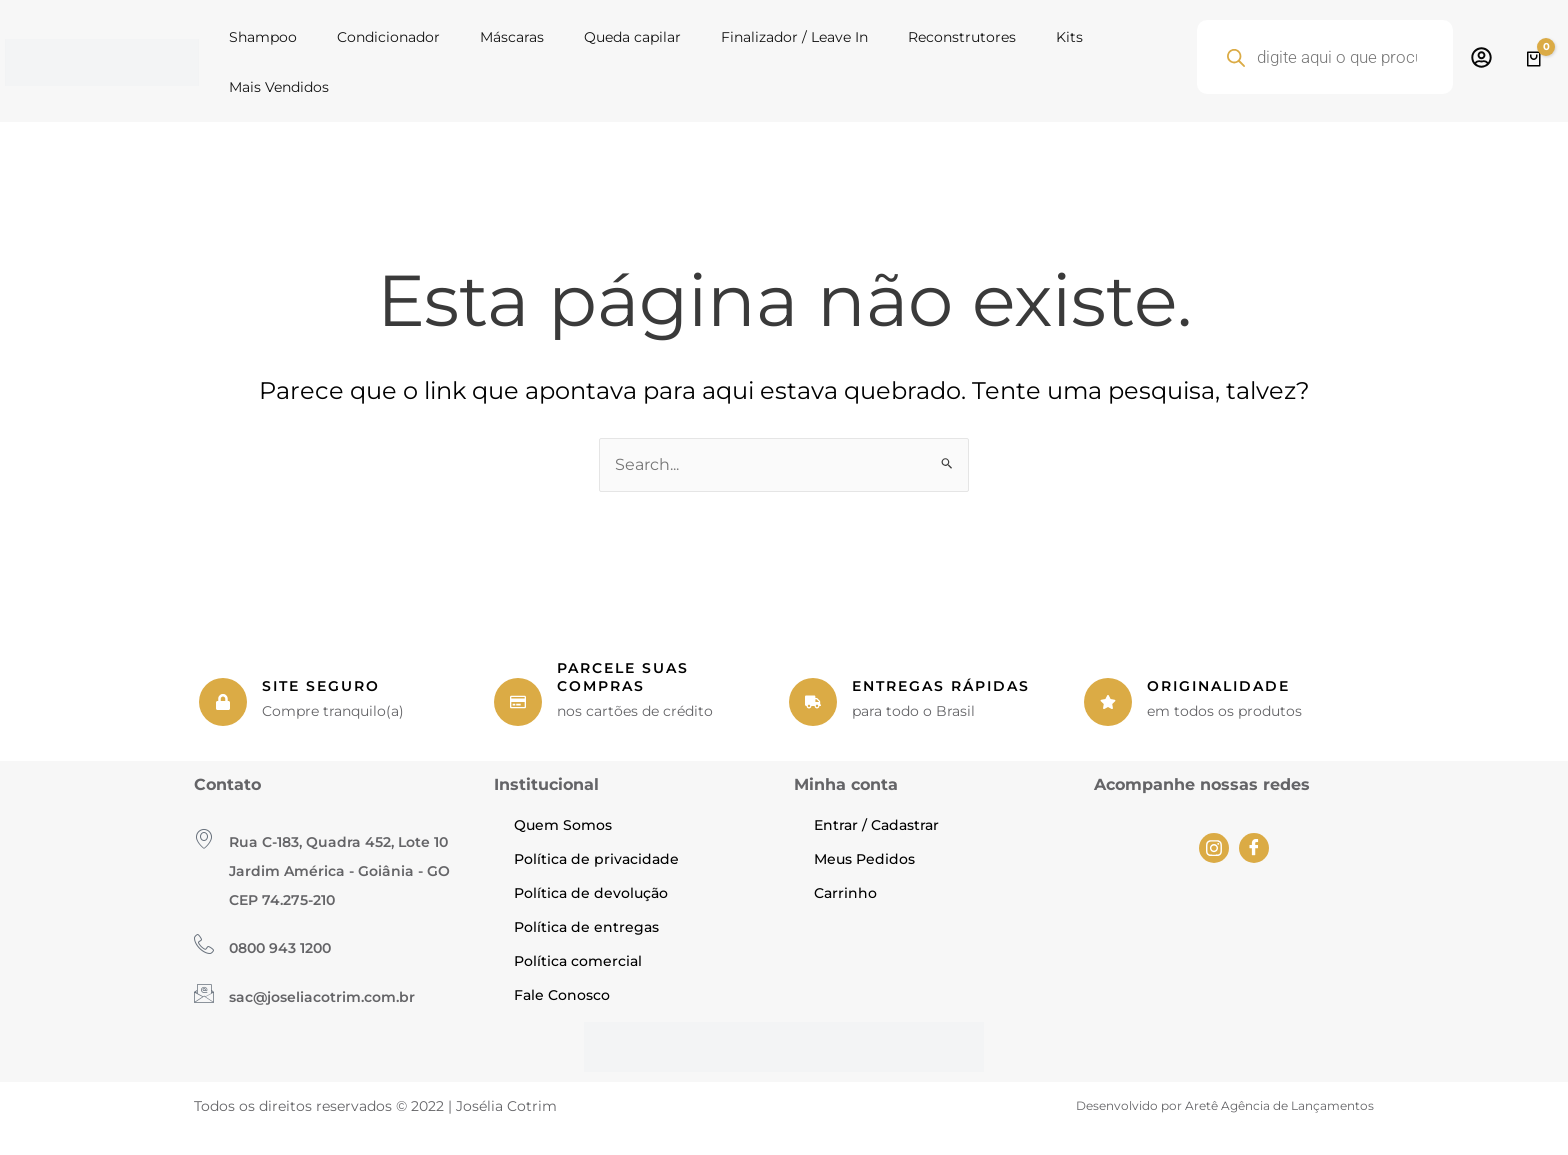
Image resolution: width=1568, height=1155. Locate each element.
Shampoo (263, 37)
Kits (1069, 37)
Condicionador (388, 37)
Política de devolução (591, 893)
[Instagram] (1214, 848)
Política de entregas (586, 927)
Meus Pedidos (864, 859)
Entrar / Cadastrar (876, 825)
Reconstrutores (962, 37)
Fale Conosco (562, 995)
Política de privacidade (596, 859)
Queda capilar (632, 37)
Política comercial (578, 961)
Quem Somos (563, 825)
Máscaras (512, 37)
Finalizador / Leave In (794, 37)
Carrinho (845, 893)
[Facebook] (1254, 848)
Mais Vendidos (279, 87)
